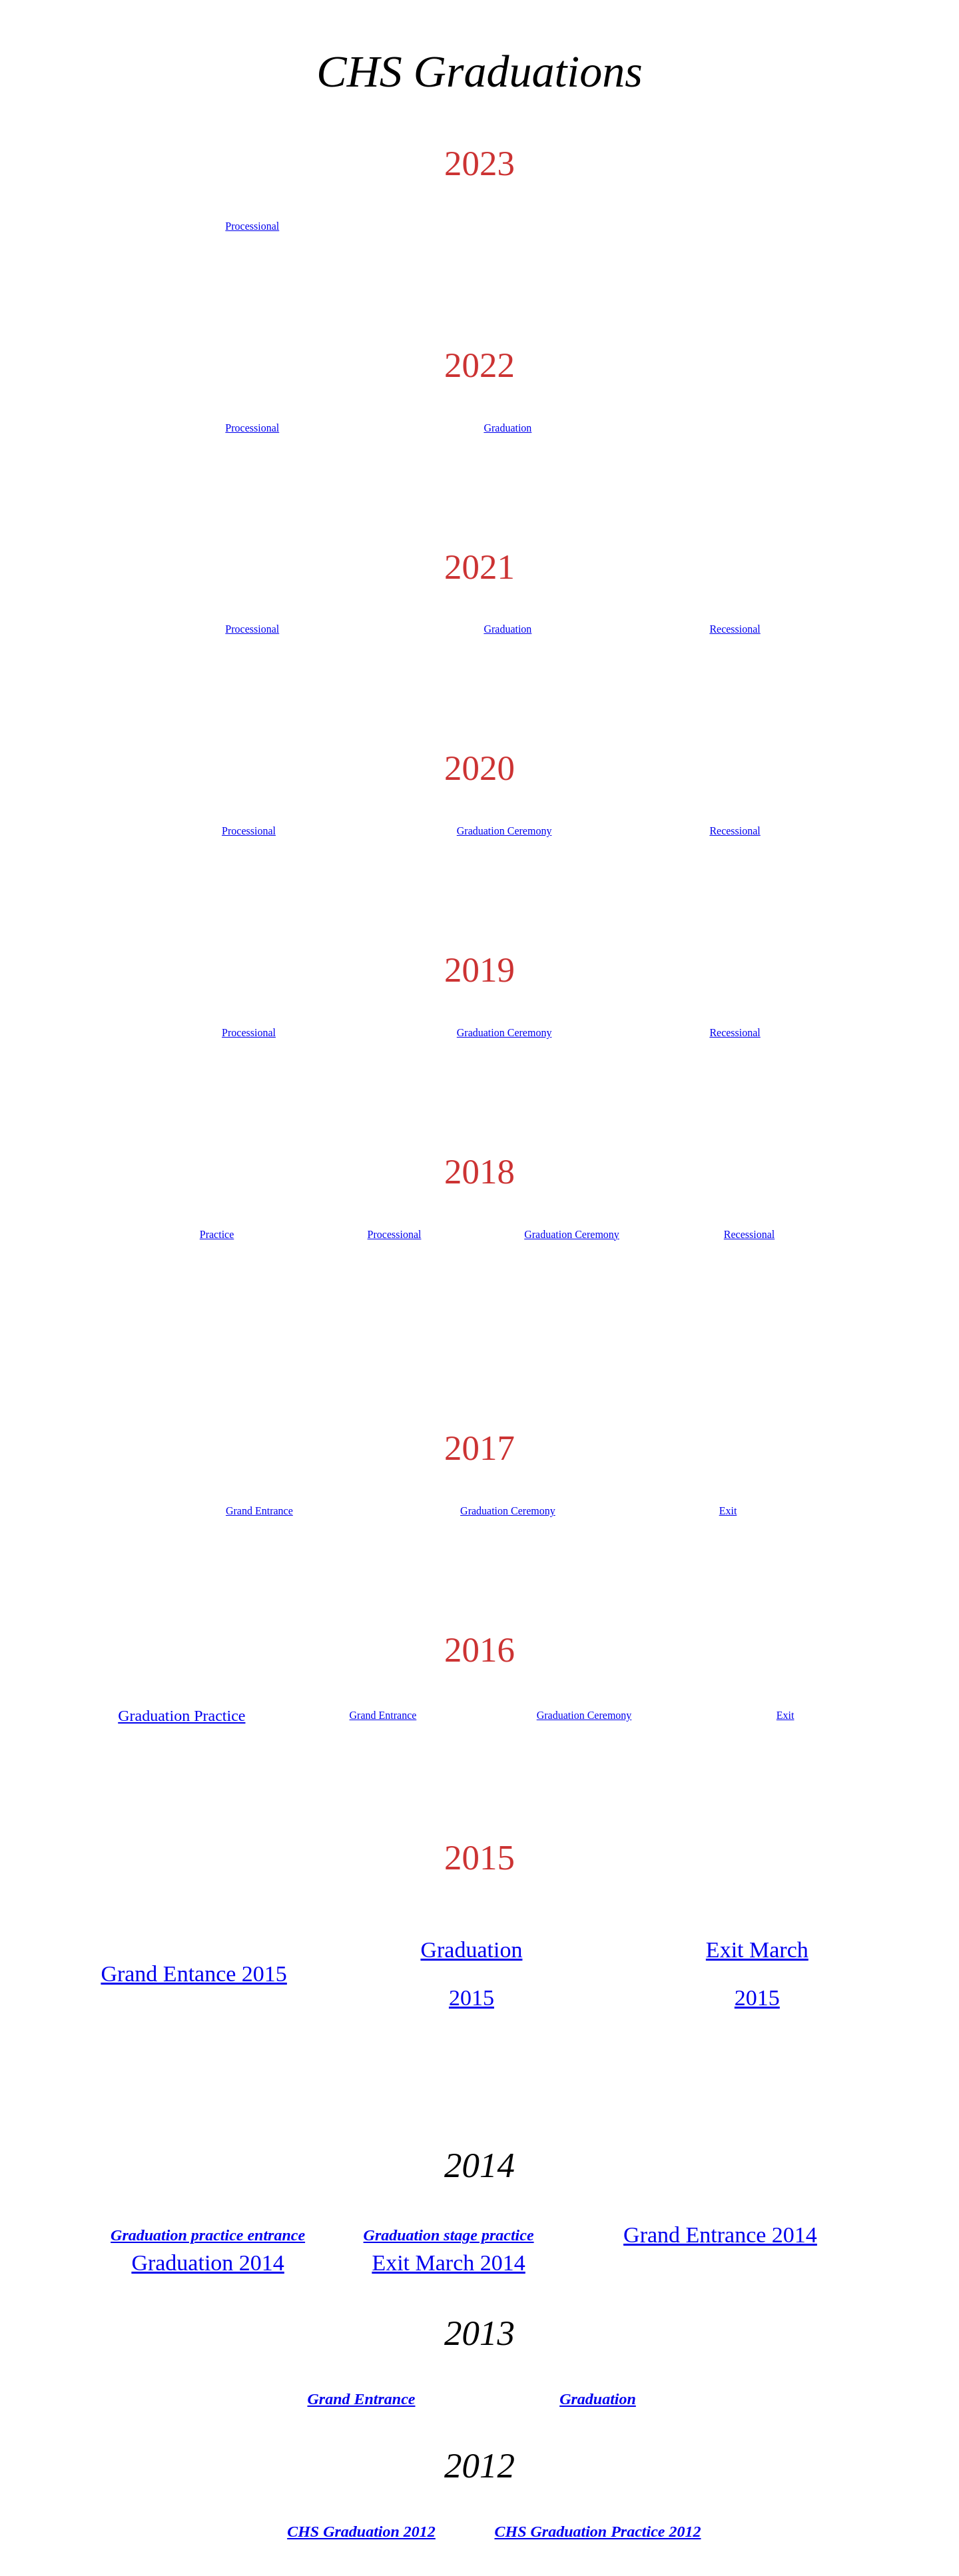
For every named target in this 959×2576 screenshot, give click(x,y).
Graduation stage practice (449, 2235)
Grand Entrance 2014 (720, 2234)
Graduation (507, 428)
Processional (252, 226)
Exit (728, 1510)
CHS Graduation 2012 (361, 2531)
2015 (471, 1997)
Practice (217, 1234)
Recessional (734, 629)
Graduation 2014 (207, 2262)
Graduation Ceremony (504, 830)
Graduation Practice (181, 1715)
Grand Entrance (259, 1510)
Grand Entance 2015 (193, 1973)
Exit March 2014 (448, 2262)
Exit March (757, 1949)
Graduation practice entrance (208, 2235)
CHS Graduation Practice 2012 (597, 2531)
